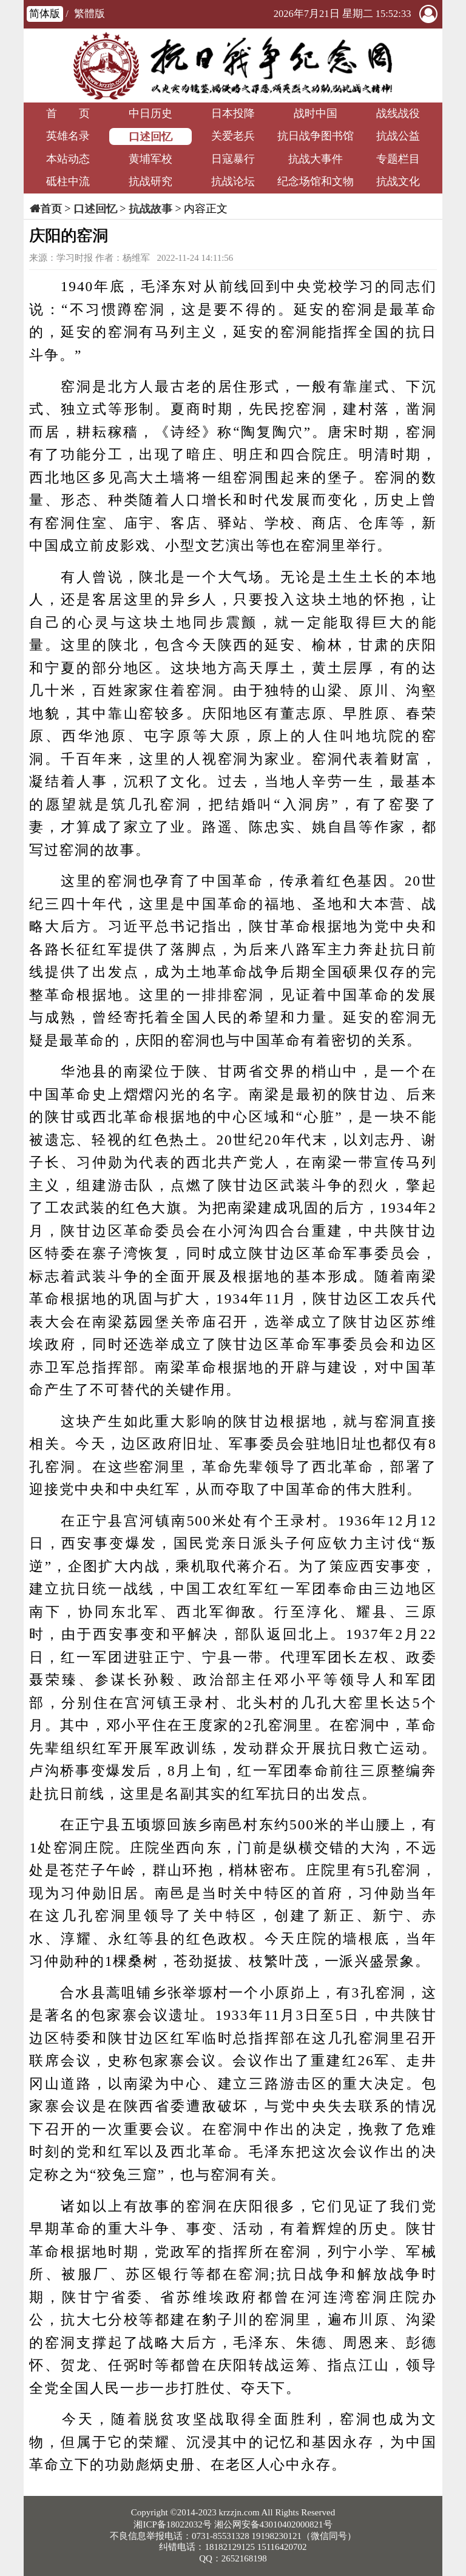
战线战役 (398, 113)
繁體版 (89, 13)
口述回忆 (150, 136)
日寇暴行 (233, 159)
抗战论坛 (233, 181)
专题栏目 (398, 159)
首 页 (68, 113)
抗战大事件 (315, 159)
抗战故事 (150, 209)
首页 (51, 208)
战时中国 (315, 113)
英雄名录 (68, 136)
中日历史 (150, 113)
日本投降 (233, 113)
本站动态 (68, 159)
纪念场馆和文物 (315, 181)
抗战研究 (150, 181)
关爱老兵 (233, 136)
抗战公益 (398, 136)
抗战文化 (398, 181)
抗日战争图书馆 (315, 136)
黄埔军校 (150, 159)
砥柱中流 (68, 181)
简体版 (44, 13)
